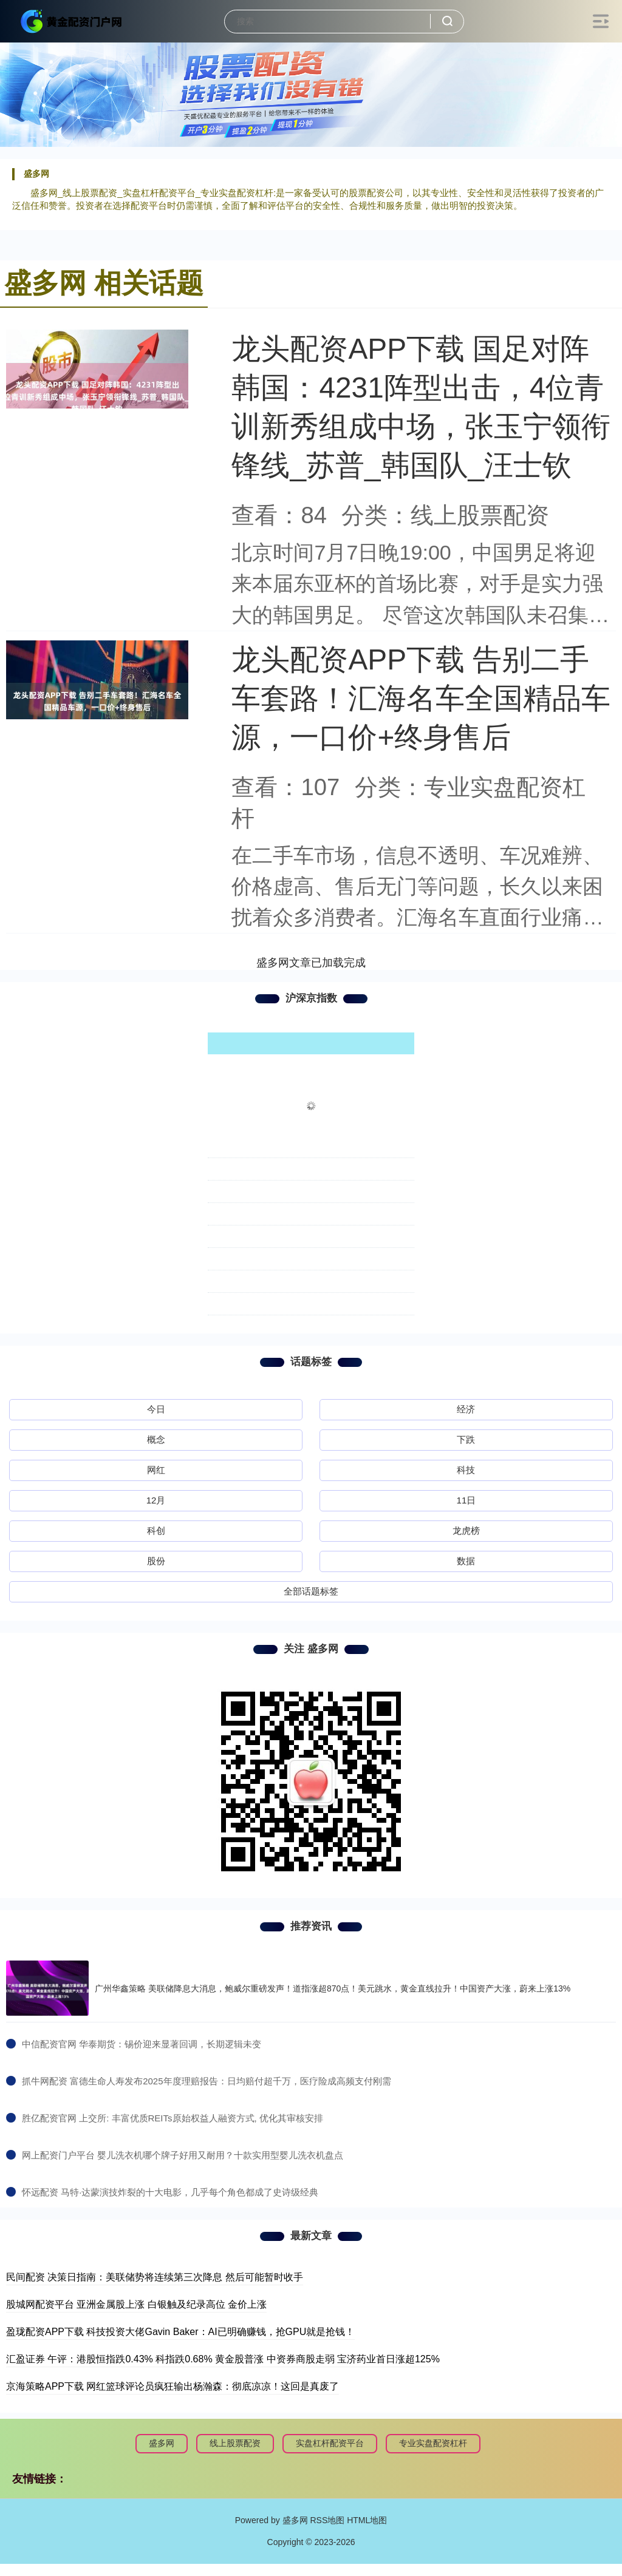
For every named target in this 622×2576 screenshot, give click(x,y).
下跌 (466, 1439)
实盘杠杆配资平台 (330, 2443)
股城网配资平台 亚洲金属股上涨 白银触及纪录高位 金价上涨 (136, 2304)
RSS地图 (327, 2520)
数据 (466, 1561)
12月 (156, 1500)
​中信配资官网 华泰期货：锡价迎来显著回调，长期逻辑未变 (141, 2044)
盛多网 (161, 2443)
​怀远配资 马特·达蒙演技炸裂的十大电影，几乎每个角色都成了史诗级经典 (170, 2192)
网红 (156, 1470)
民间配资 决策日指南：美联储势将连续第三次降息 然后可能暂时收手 (154, 2277)
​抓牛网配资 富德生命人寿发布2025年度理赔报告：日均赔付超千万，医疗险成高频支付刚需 (206, 2081)
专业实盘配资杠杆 (433, 2443)
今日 (156, 1409)
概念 (156, 1439)
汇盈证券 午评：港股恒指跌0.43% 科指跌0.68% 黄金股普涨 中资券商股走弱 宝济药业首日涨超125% (223, 2359)
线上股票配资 (235, 2443)
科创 (156, 1530)
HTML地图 (367, 2520)
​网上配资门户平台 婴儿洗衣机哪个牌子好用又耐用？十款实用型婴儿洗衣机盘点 (182, 2155)
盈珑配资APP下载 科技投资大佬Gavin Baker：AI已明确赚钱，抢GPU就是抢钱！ (180, 2332)
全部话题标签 (311, 1591)
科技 (466, 1470)
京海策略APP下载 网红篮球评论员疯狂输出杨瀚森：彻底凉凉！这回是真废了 (172, 2386)
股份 (156, 1561)
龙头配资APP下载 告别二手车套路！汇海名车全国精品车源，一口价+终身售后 (420, 698)
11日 (466, 1500)
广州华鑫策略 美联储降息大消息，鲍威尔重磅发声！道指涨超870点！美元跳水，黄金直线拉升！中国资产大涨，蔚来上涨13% (332, 1988)
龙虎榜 (466, 1530)
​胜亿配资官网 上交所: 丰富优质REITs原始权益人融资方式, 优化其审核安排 (172, 2118)
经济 (466, 1409)
